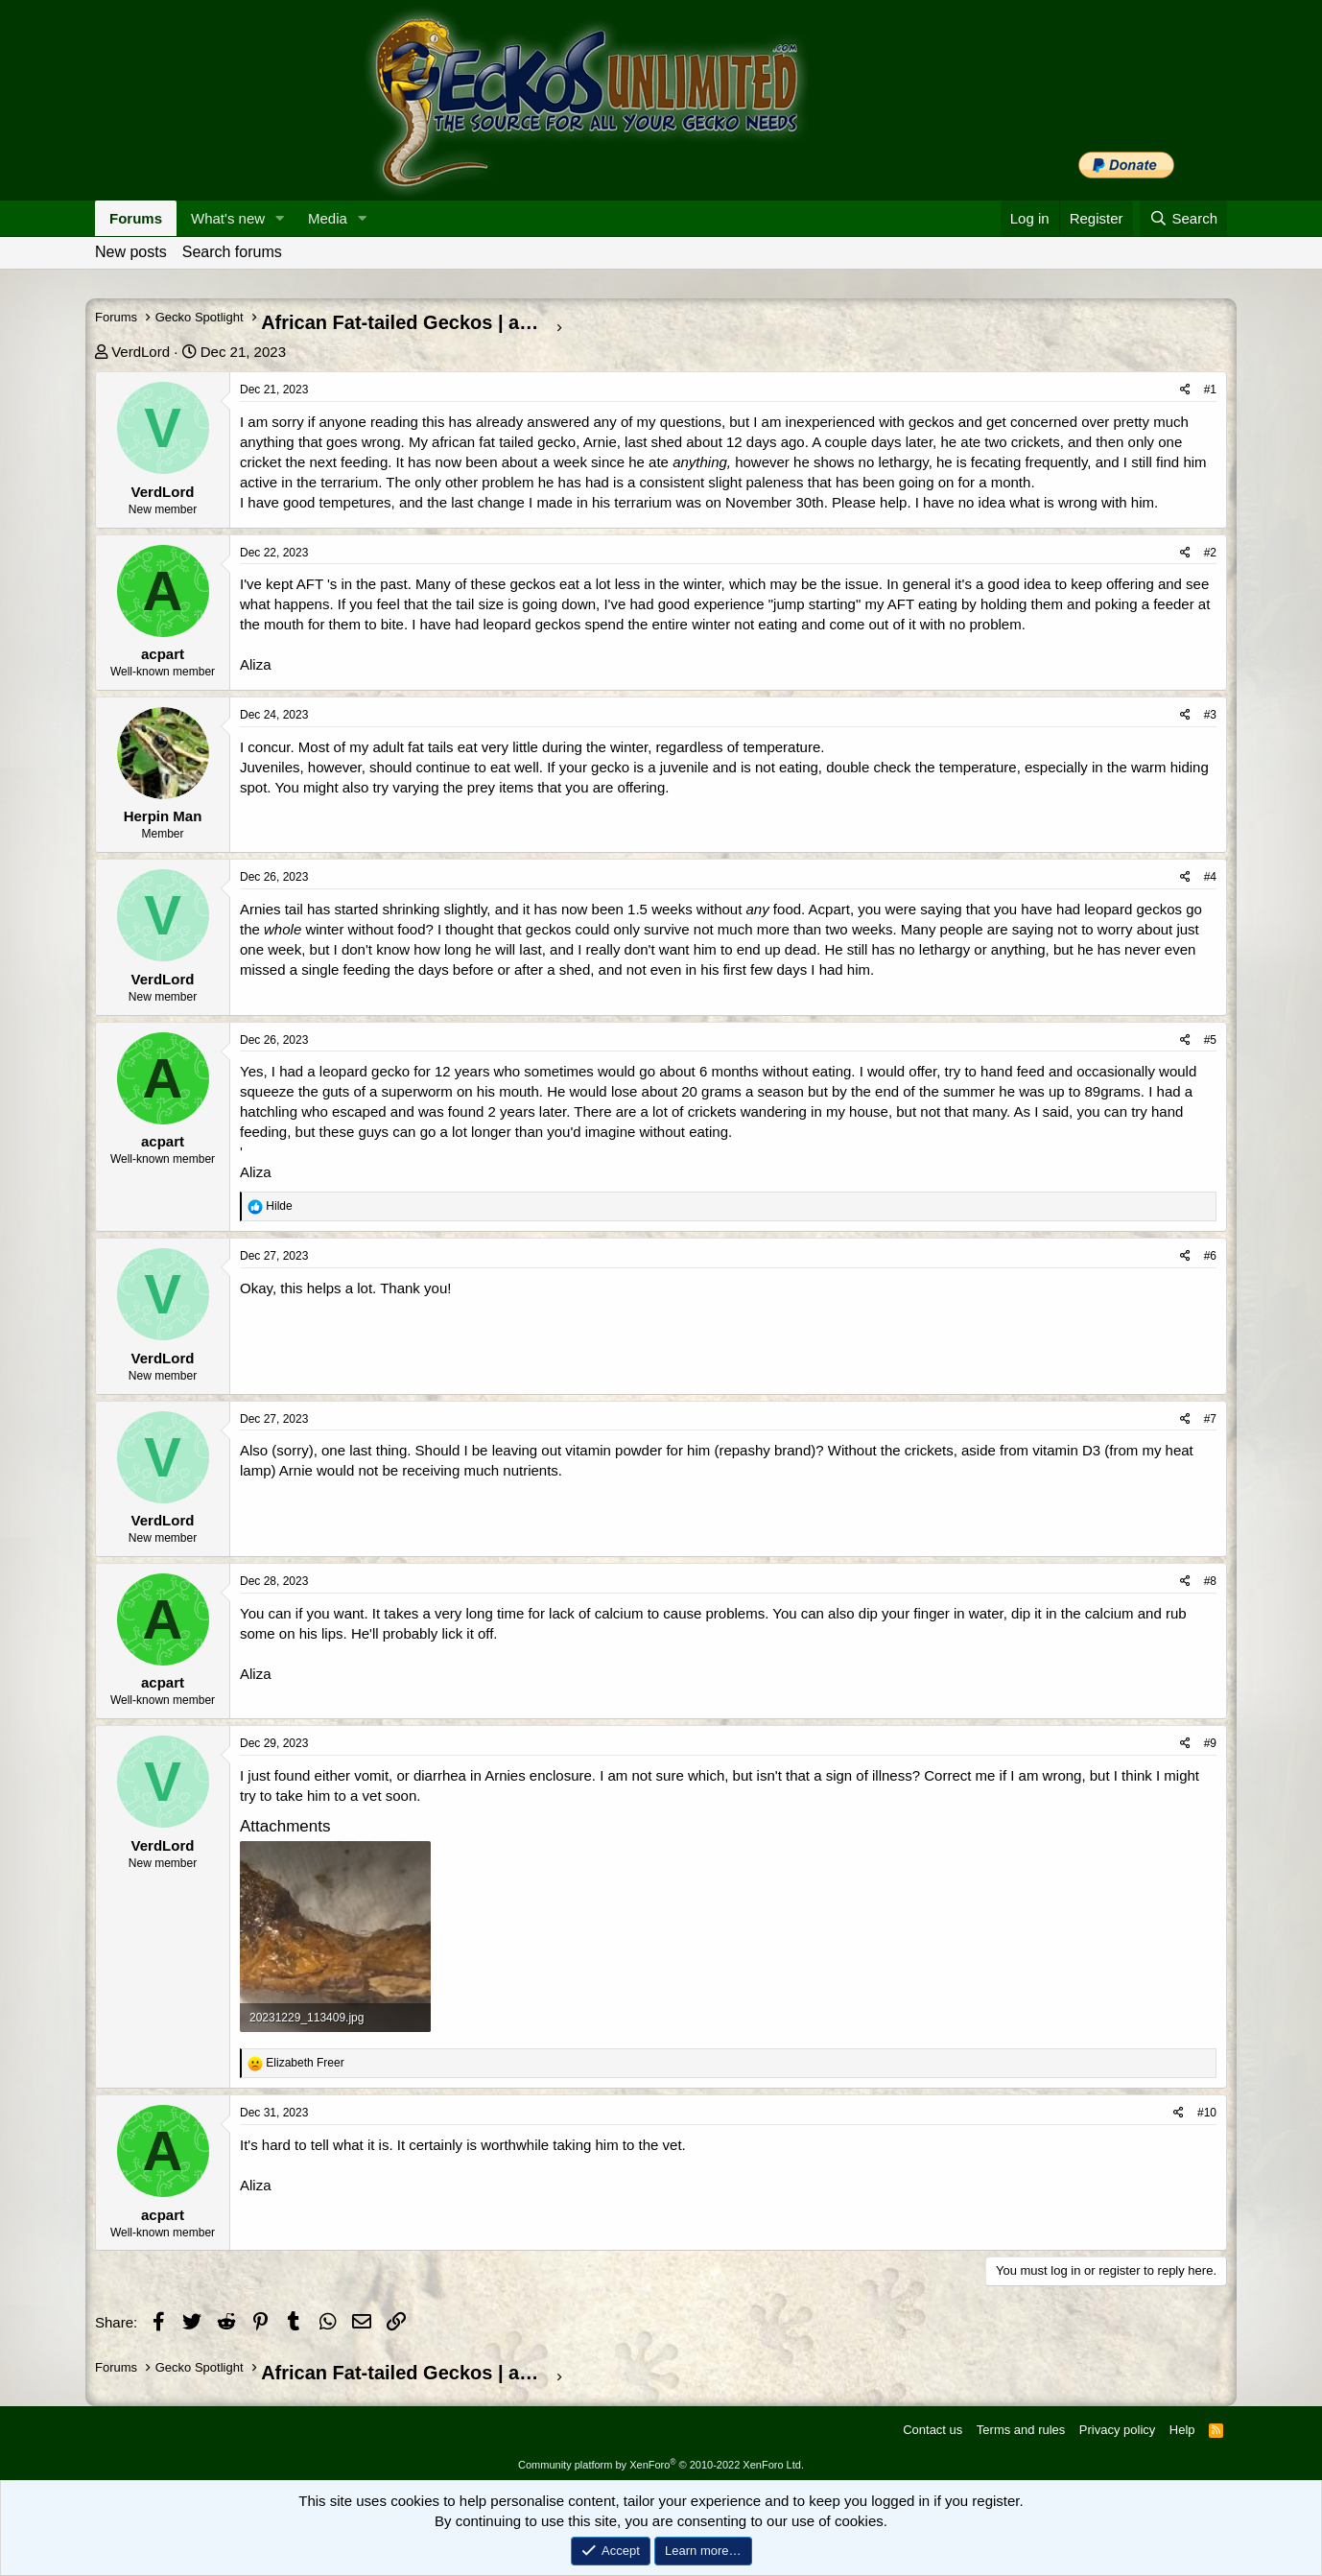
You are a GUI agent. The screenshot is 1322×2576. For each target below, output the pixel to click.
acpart (162, 654)
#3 (1210, 714)
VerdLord (140, 351)
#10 (1206, 2112)
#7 (1210, 1419)
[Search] (1183, 218)
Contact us (932, 2429)
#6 (1210, 1256)
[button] (280, 218)
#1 (1210, 389)
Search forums (232, 252)
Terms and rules (1021, 2429)
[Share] (1185, 390)
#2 (1210, 552)
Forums (135, 218)
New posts (131, 252)
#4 (1210, 877)
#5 (1210, 1040)
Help (1182, 2429)
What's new (228, 218)
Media (327, 218)
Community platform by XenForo (661, 2464)
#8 (1210, 1581)
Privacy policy (1117, 2429)
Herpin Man (163, 816)
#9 (1210, 1743)
